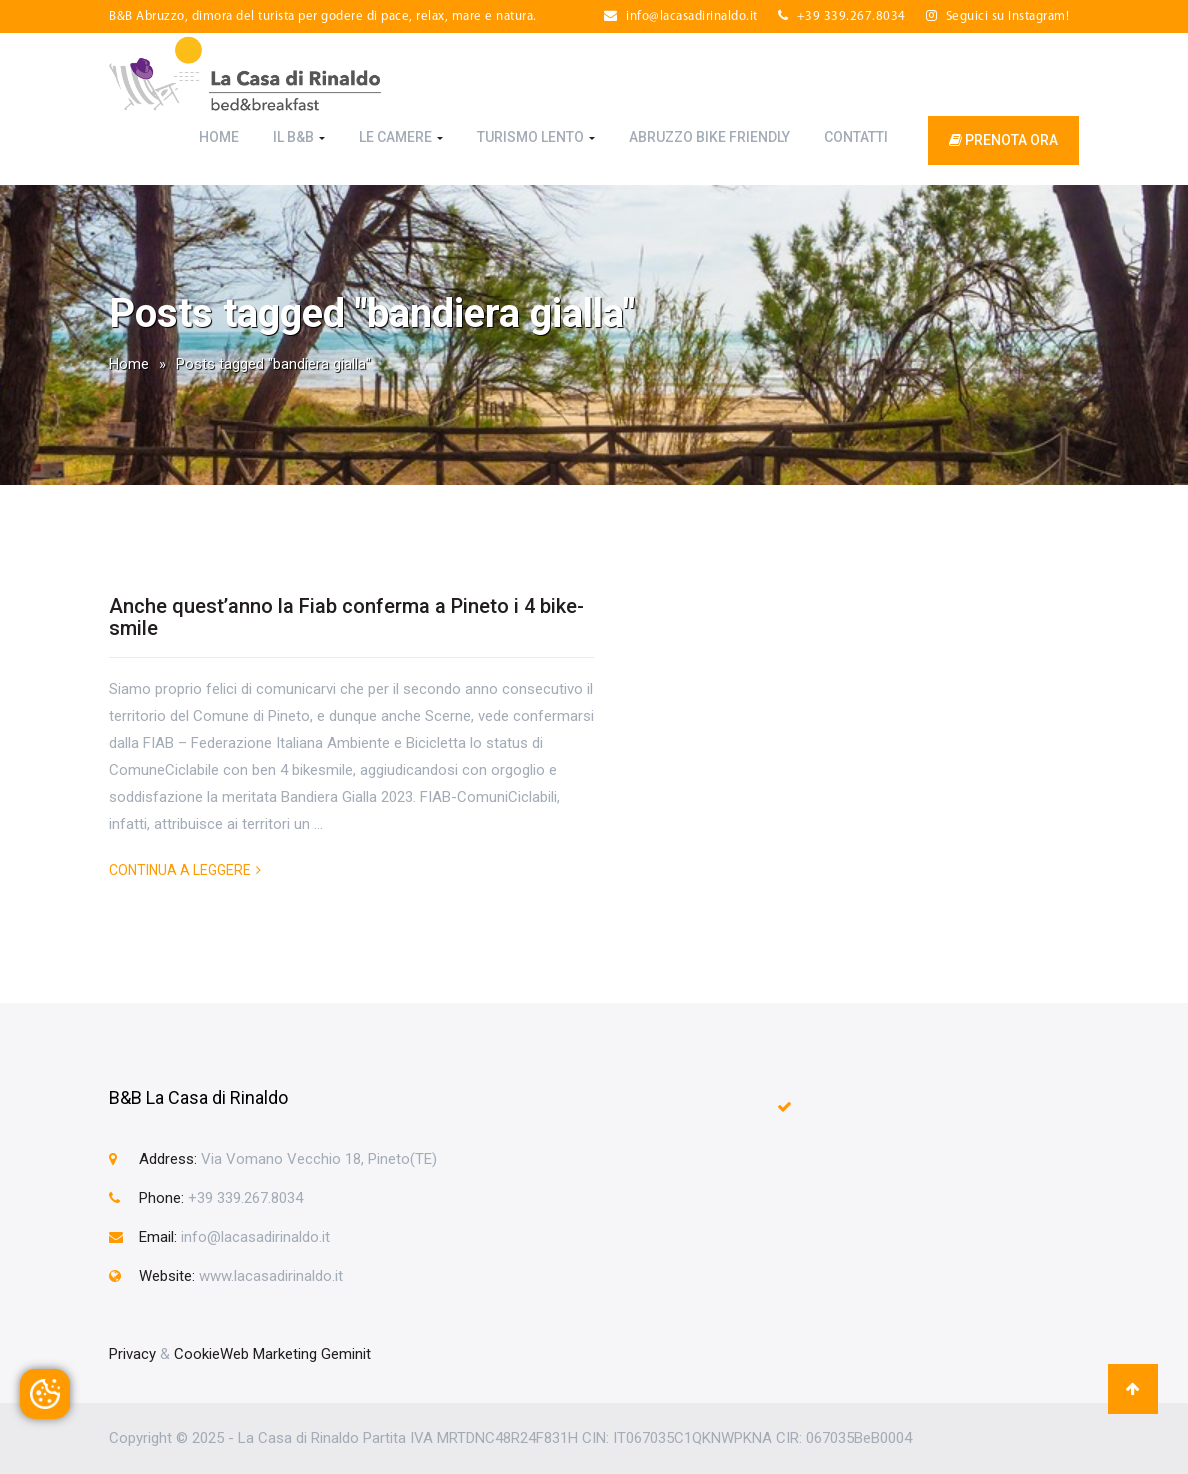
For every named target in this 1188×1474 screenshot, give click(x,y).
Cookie (197, 1354)
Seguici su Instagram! (998, 16)
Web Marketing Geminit (295, 1354)
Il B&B (299, 137)
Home (219, 137)
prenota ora (1003, 140)
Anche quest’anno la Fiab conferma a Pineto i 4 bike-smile (346, 617)
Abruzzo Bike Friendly (709, 137)
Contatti (856, 137)
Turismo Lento (536, 137)
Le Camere (401, 137)
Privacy (132, 1354)
